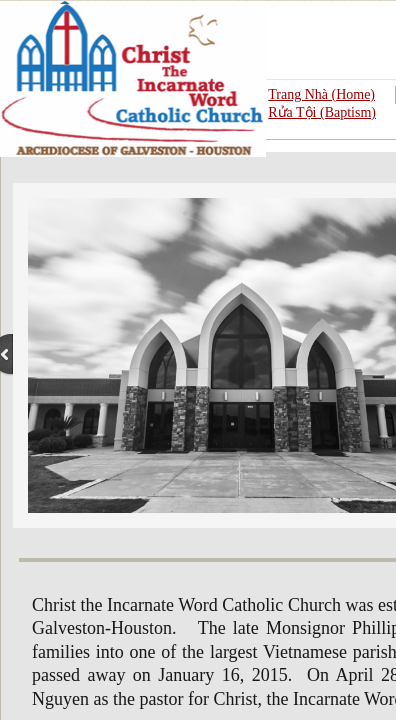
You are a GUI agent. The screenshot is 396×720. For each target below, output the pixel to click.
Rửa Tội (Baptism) (322, 112)
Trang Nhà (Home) (321, 94)
